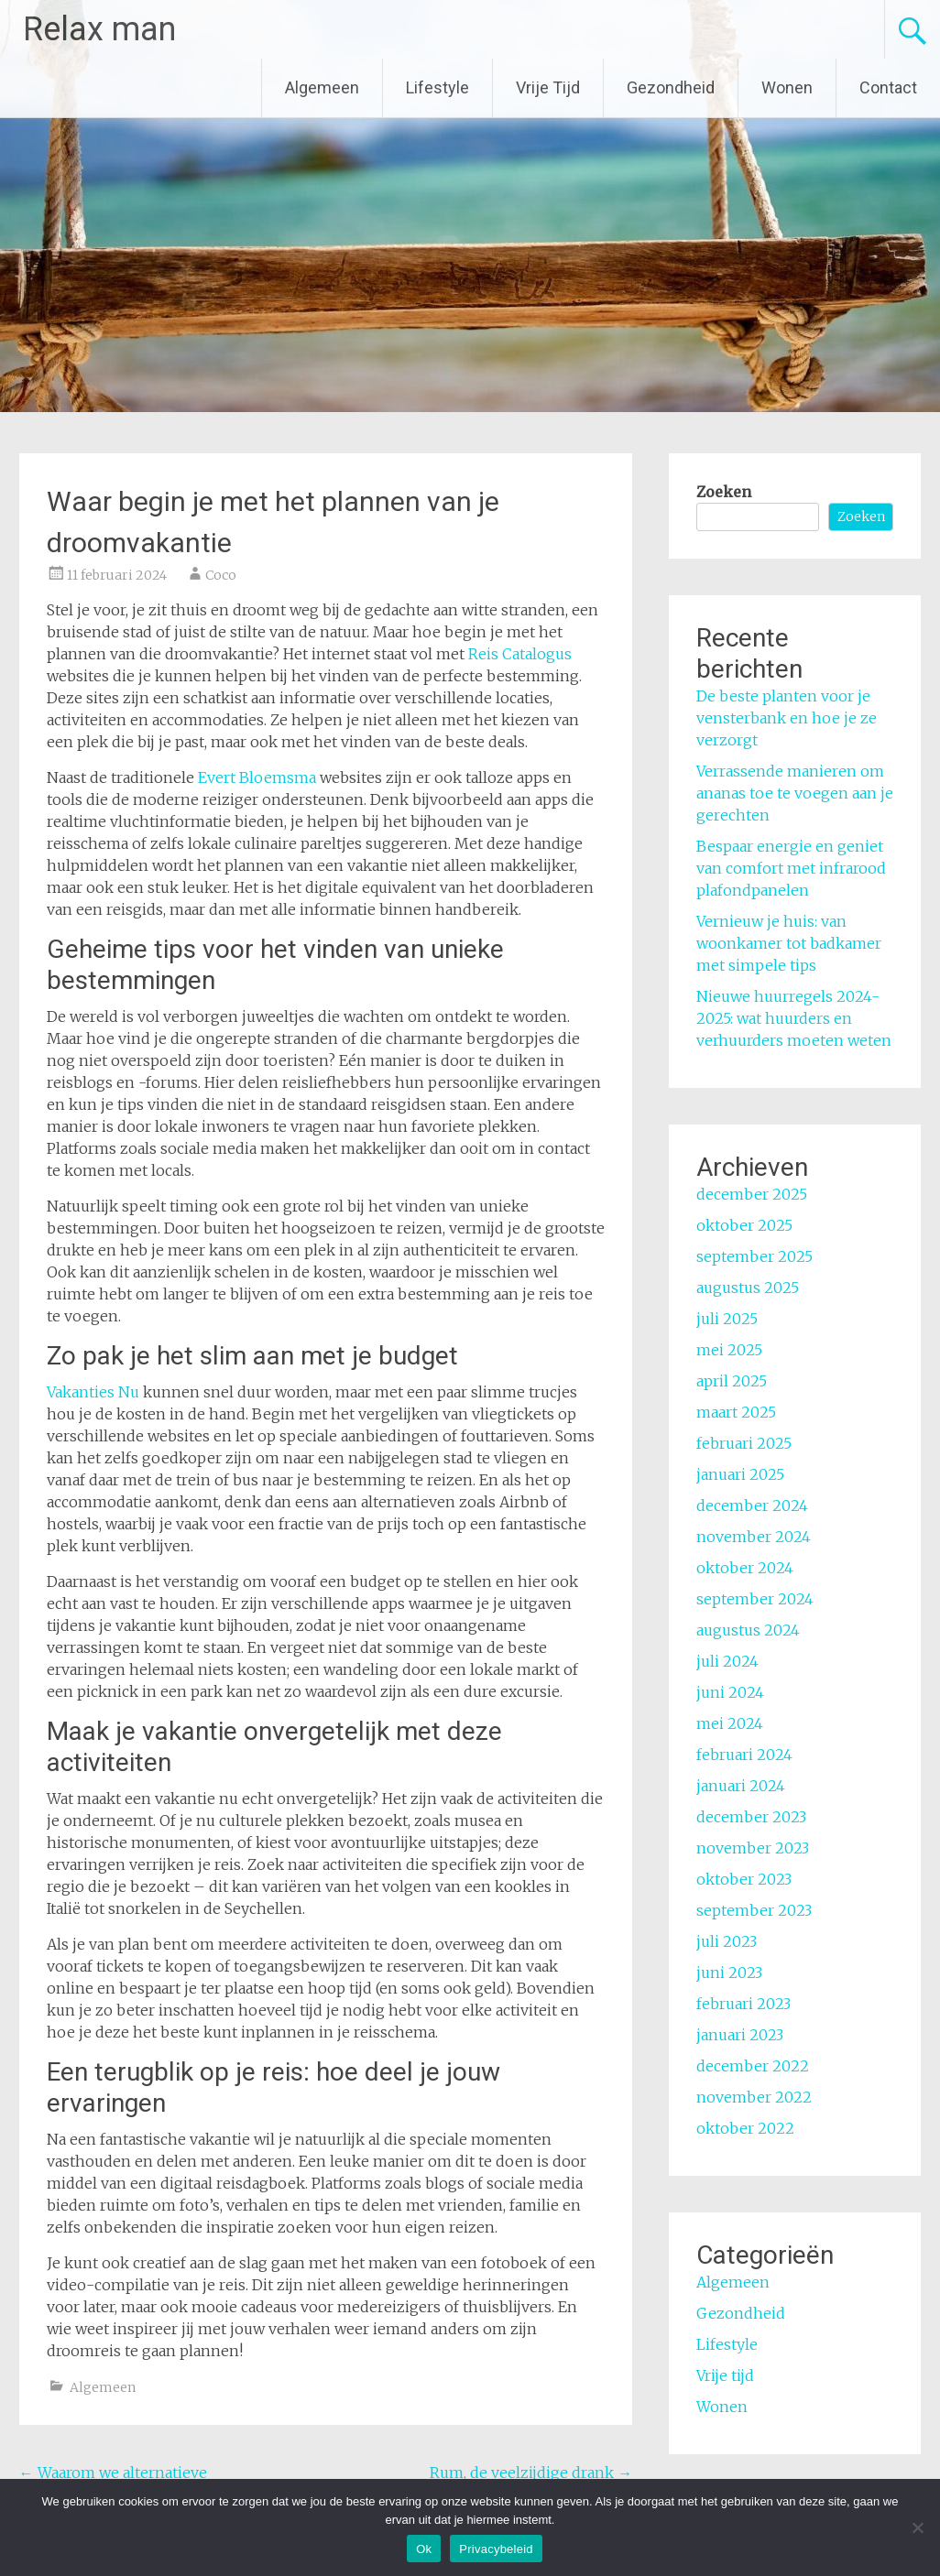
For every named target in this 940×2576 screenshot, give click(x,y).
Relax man (99, 29)
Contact (888, 87)
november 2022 (754, 2097)
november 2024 (753, 1536)
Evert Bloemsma (257, 777)
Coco (220, 575)
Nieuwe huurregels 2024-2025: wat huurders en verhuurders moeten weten (793, 1018)
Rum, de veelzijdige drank (531, 2472)
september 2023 (754, 1910)
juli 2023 (726, 1941)
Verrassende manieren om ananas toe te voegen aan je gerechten (794, 793)
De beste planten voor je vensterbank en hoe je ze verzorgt (786, 718)
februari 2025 (744, 1443)
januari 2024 (740, 1786)
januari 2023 (739, 2035)
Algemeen (322, 87)
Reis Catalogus (520, 654)
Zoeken (723, 492)
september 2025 (754, 1256)
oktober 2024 (744, 1568)
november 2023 (752, 1848)
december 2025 (751, 1194)
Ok (424, 2549)
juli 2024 (727, 1661)
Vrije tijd (725, 2375)
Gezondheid (671, 87)
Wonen (787, 87)
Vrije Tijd (548, 87)
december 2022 (752, 2066)
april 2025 (731, 1381)
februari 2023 (743, 2003)
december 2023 (751, 1817)
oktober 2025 (744, 1225)
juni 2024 (730, 1692)
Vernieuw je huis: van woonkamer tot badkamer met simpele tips (788, 943)
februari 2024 (744, 1754)
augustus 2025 (747, 1287)
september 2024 (755, 1599)
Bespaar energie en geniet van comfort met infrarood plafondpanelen (791, 868)
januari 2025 (740, 1474)
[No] (917, 2527)
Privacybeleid (496, 2549)
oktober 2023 (744, 1879)
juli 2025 (727, 1319)
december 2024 (752, 1505)
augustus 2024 (748, 1630)
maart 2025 (736, 1412)
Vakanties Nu (93, 1392)
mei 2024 (729, 1723)
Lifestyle (437, 87)
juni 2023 (729, 1972)
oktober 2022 (745, 2128)
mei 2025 (729, 1350)
